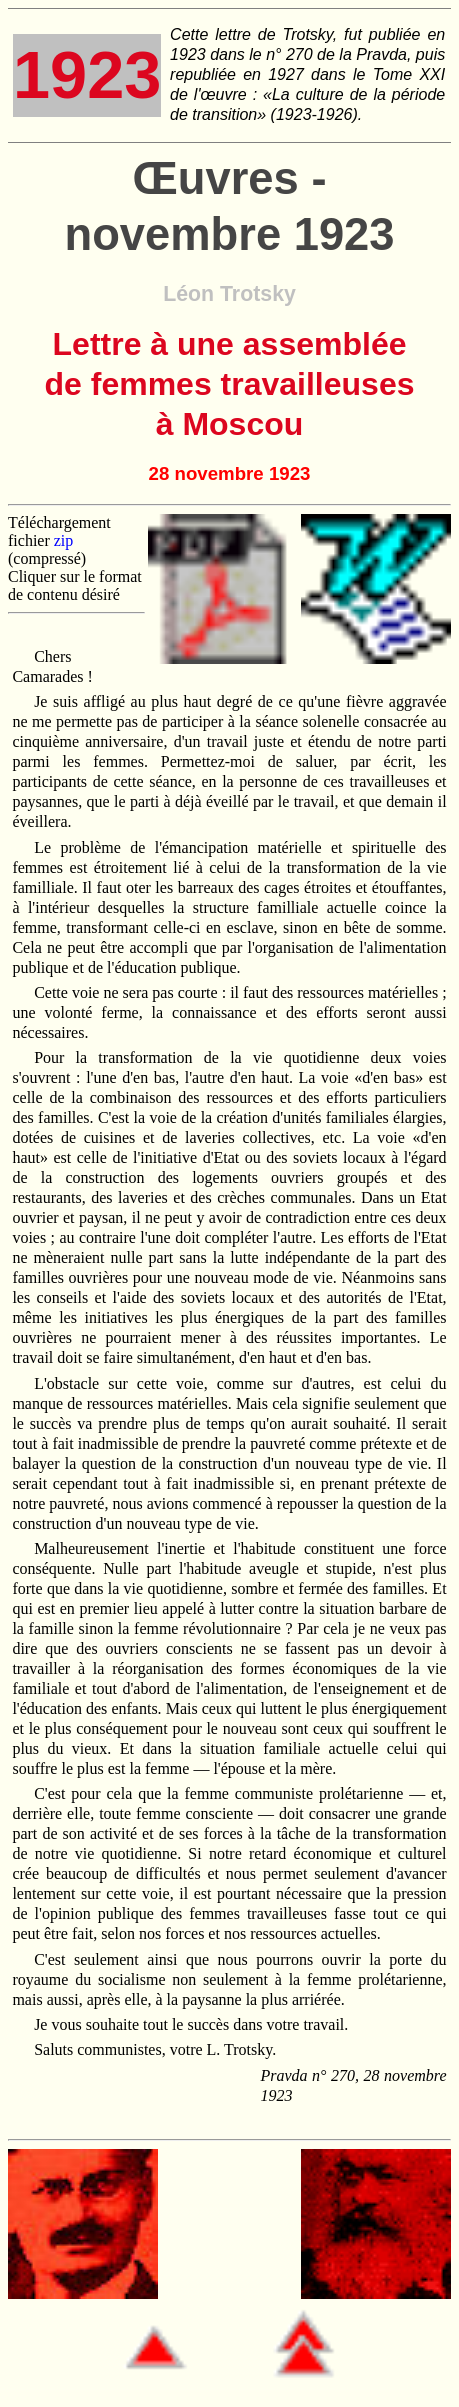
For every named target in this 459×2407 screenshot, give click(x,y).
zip (64, 540)
